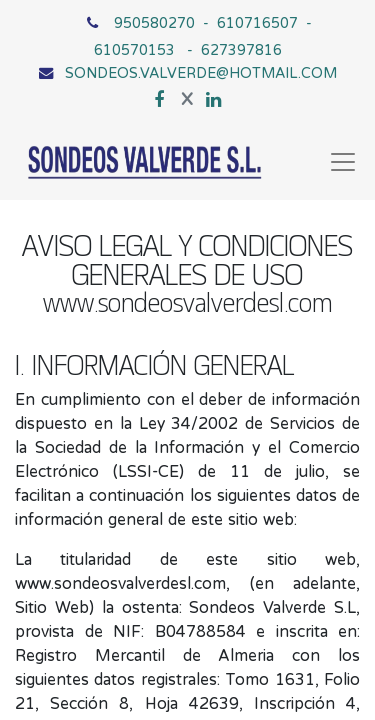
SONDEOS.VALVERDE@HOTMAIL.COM (201, 72)
